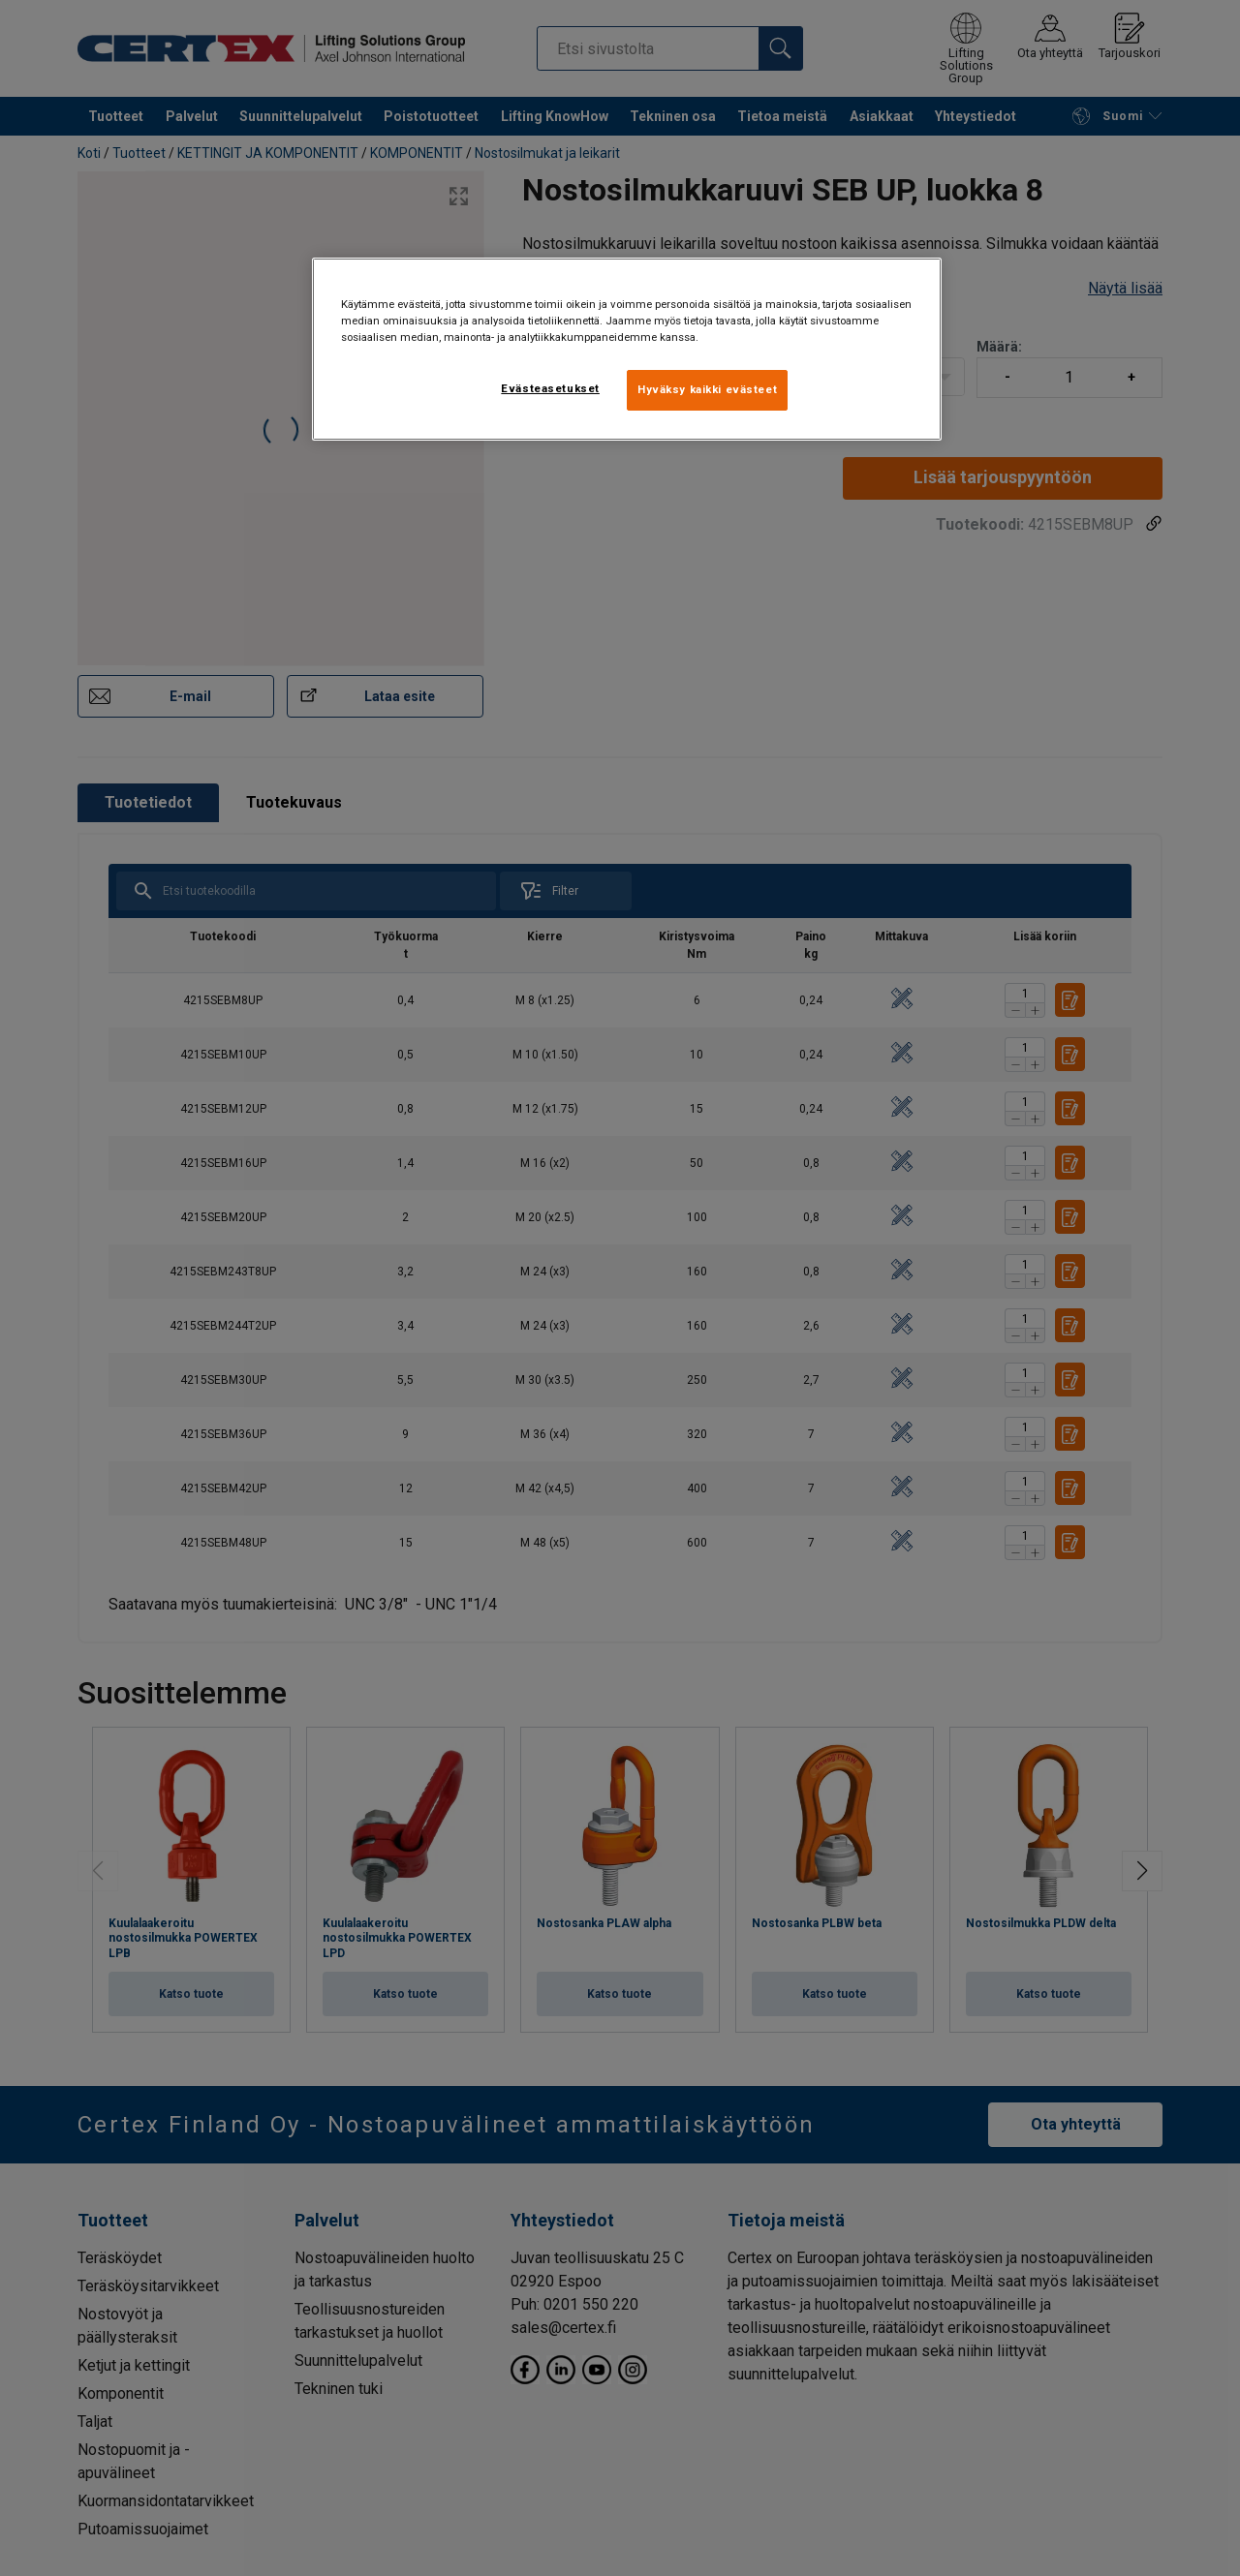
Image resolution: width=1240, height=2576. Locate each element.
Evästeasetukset (550, 388)
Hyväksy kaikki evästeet (707, 389)
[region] (627, 349)
